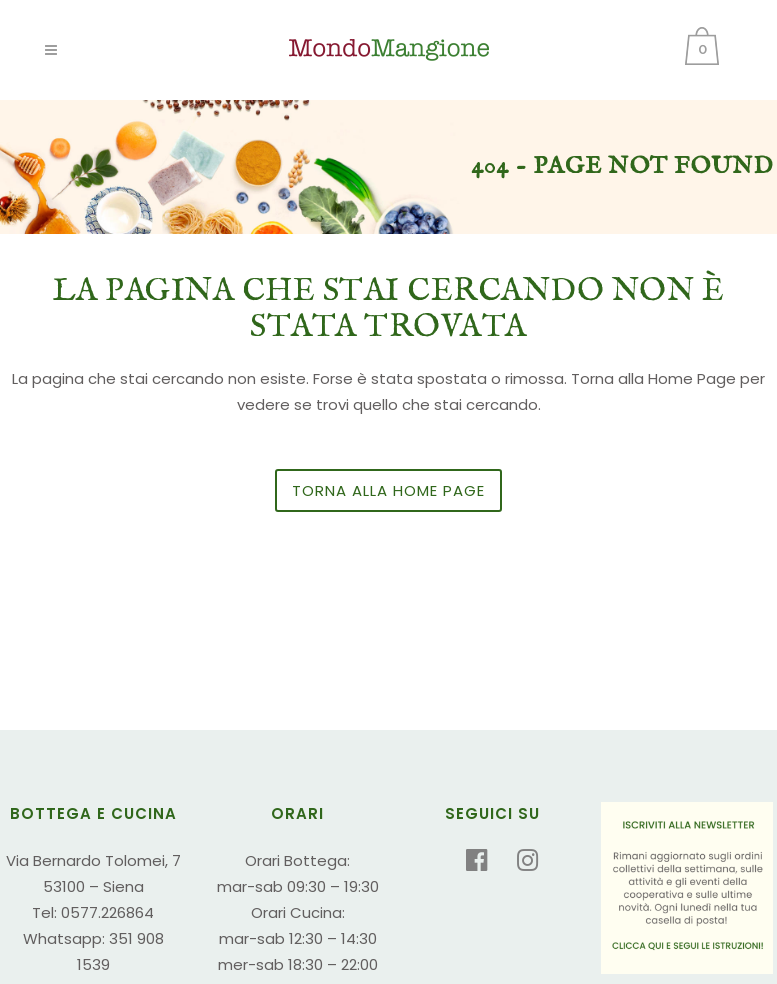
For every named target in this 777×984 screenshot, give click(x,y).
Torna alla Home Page (388, 490)
